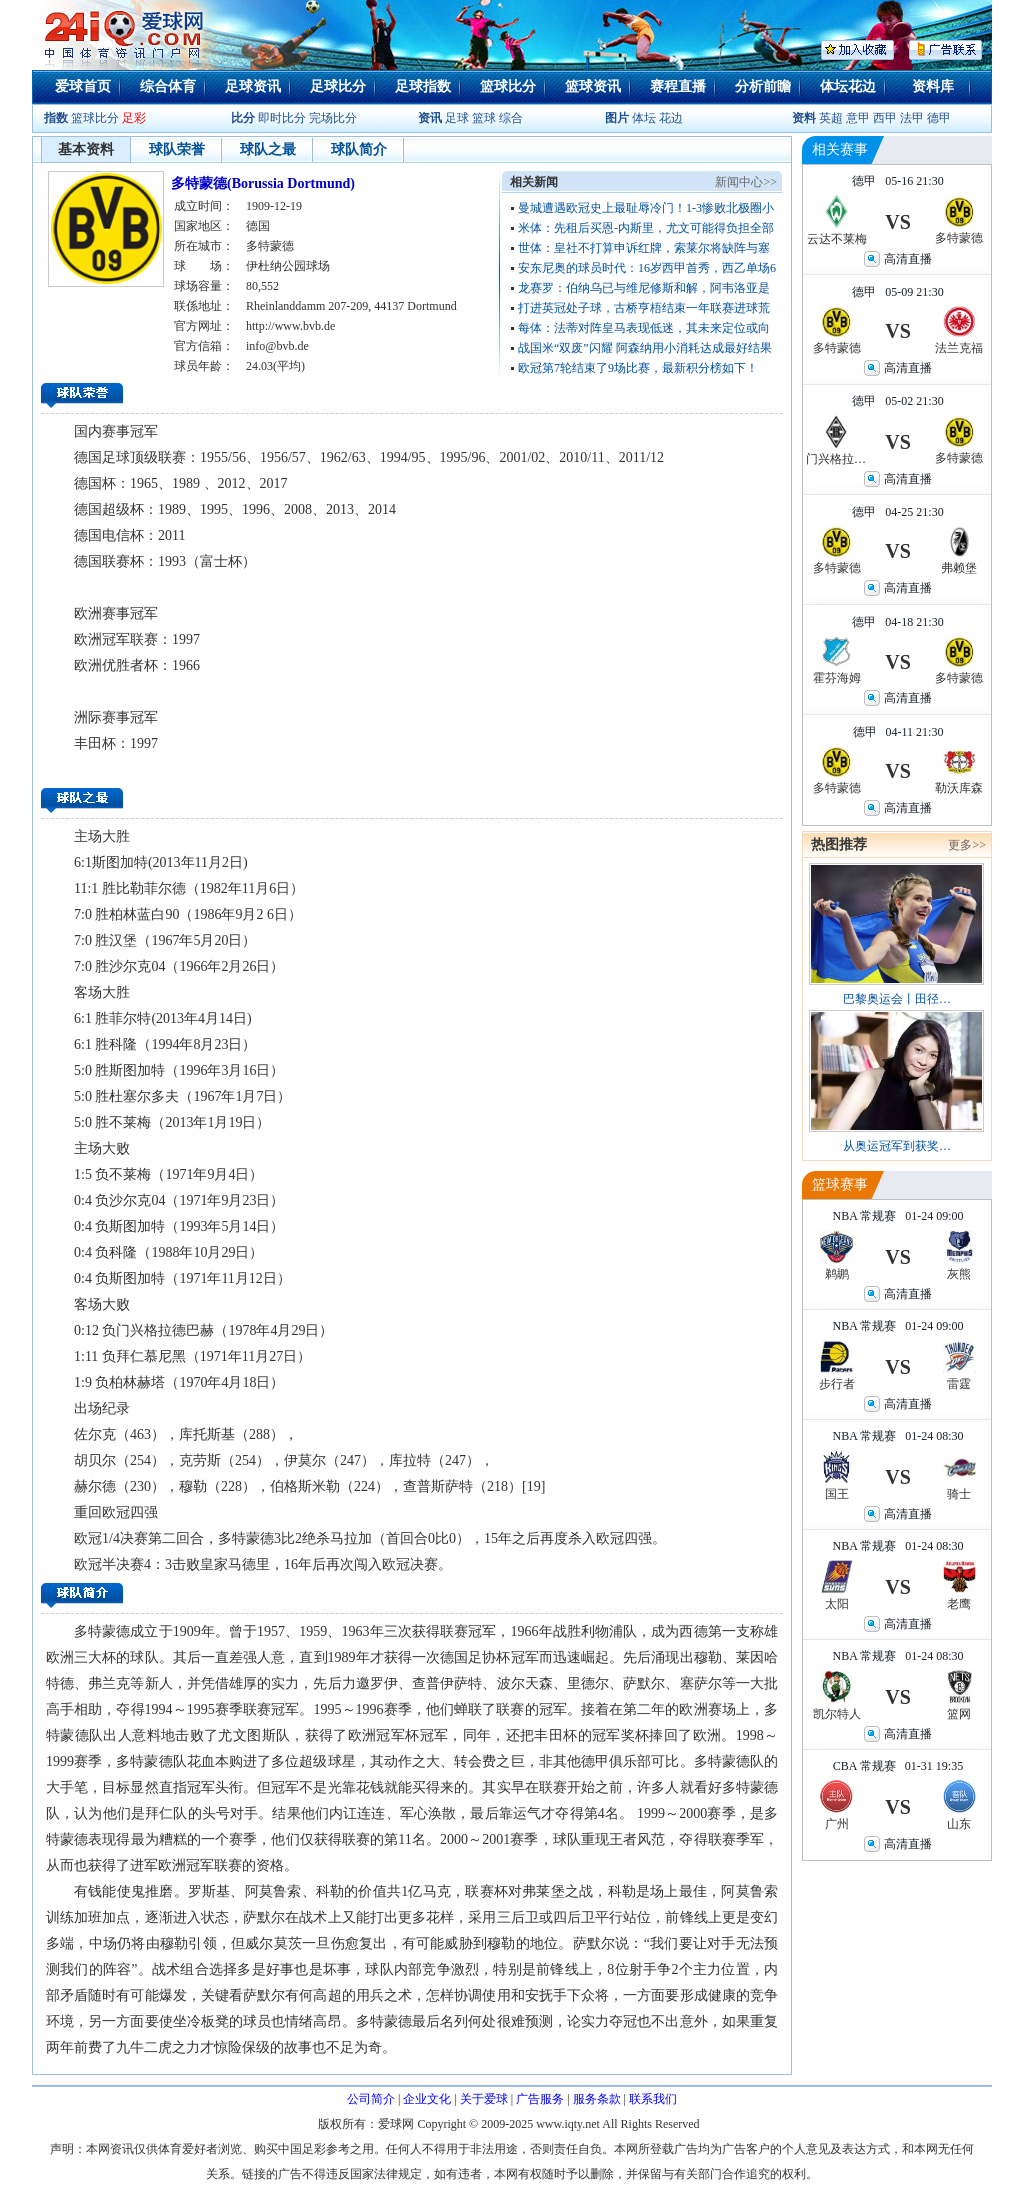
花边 (671, 118)
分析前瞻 (763, 86)
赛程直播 (678, 86)
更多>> (967, 845)
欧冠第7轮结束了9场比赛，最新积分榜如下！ (638, 368)
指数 (56, 118)
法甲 (912, 118)
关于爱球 (484, 2099)
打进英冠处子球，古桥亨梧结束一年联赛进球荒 (644, 308)
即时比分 (282, 118)
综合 (511, 118)
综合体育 (168, 86)
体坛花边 (848, 86)
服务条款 (597, 2099)
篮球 (484, 118)
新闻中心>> (746, 182)
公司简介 (371, 2099)
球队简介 (359, 149)
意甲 (858, 118)
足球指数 (423, 86)
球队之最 (268, 149)
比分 (243, 118)
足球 (455, 118)
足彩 (134, 118)
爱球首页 (83, 86)
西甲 (886, 118)
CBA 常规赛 (864, 1766)
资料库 (933, 86)
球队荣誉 (177, 149)
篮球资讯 (593, 86)
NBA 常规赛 (864, 1216)
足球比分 (338, 86)
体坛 (644, 118)
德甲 (939, 118)
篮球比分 (508, 86)
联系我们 (653, 2099)
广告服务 (540, 2099)
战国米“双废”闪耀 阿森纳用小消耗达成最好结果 (645, 348)
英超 (831, 118)
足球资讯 (253, 86)
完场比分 (333, 118)
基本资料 (86, 149)
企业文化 (427, 2099)
